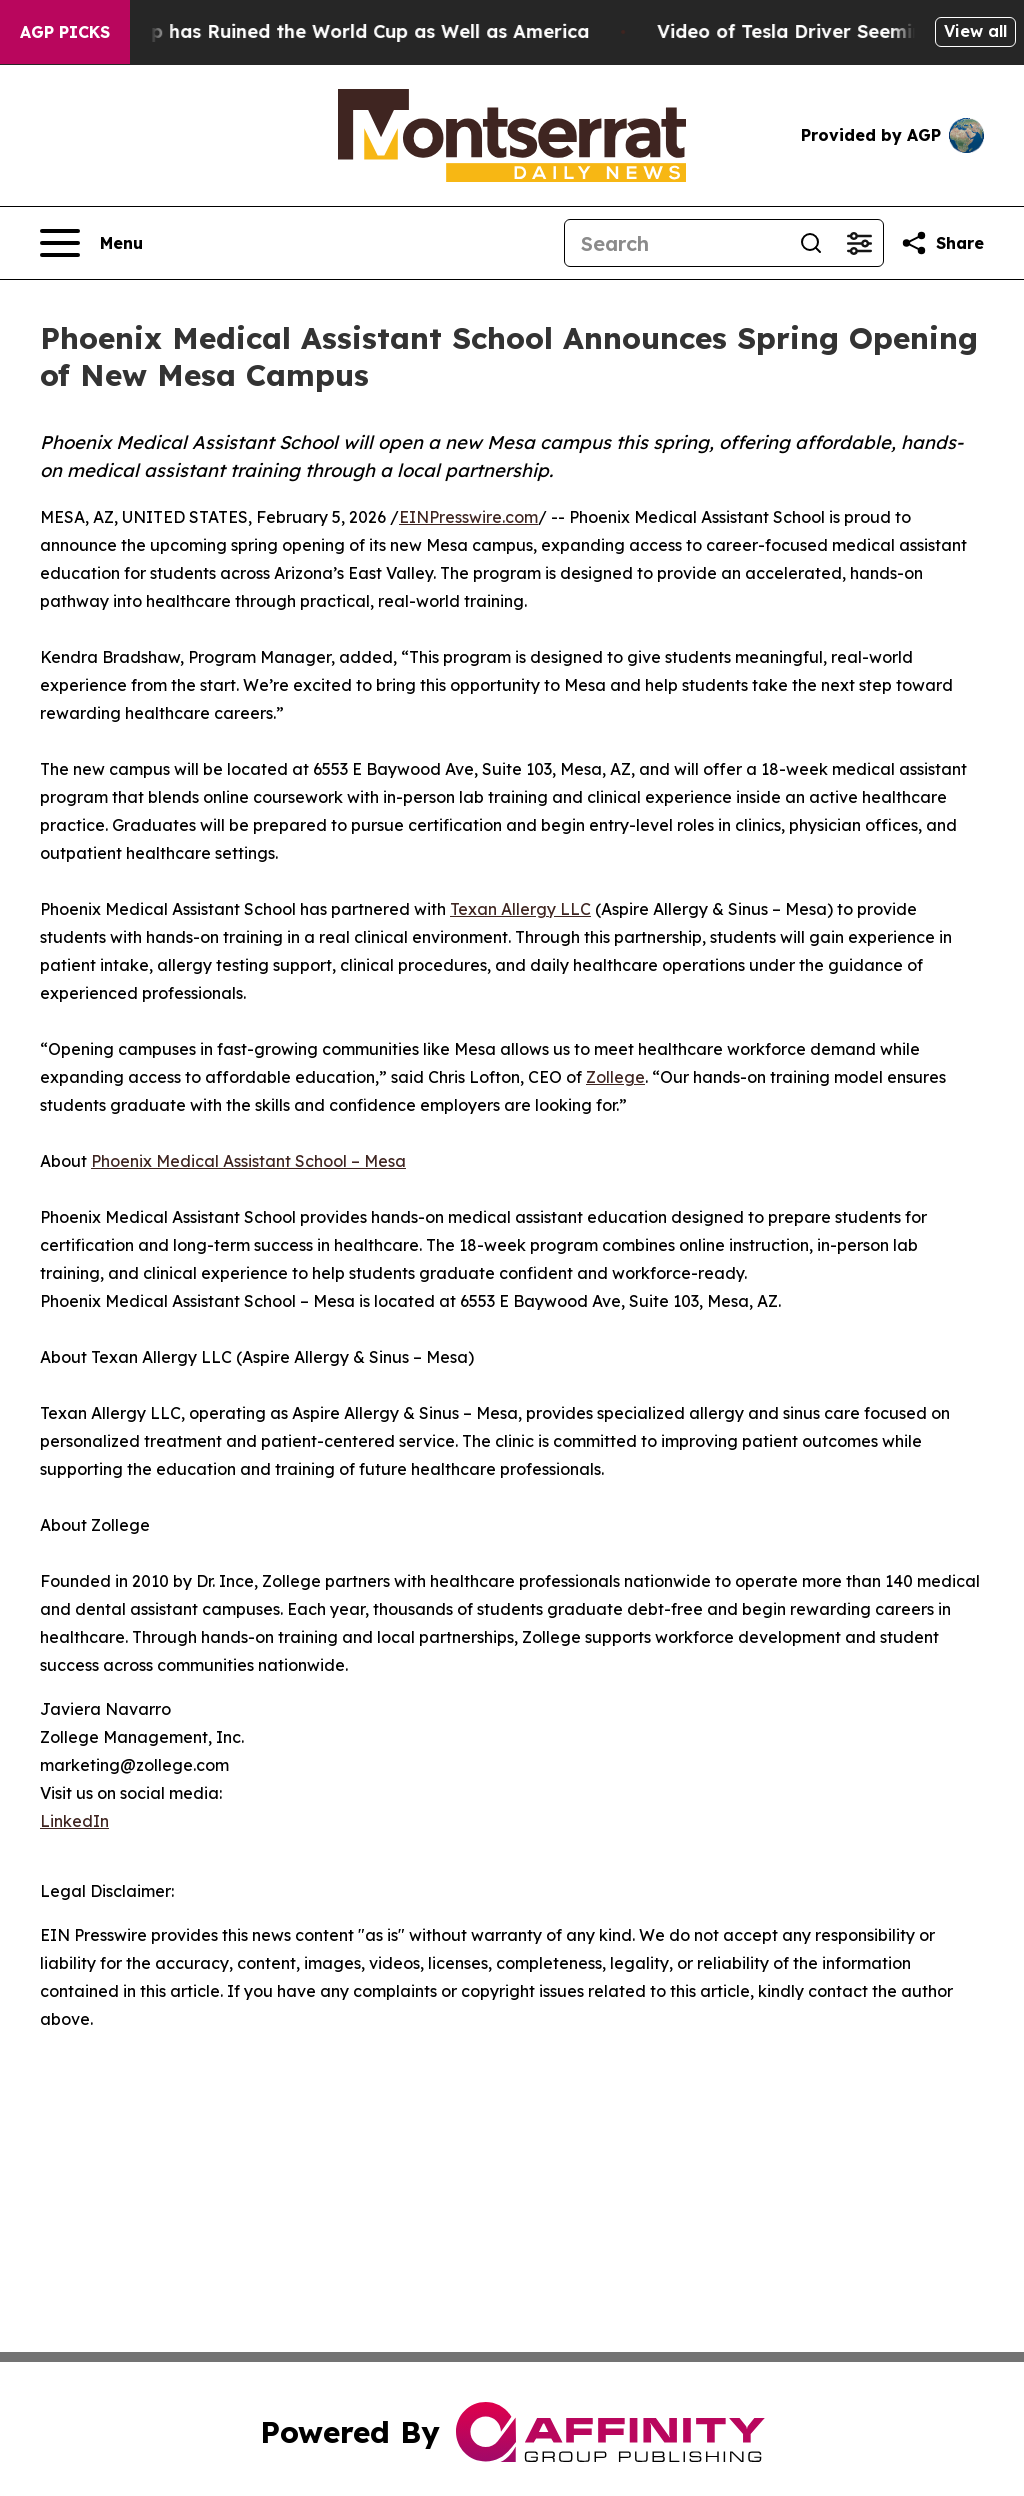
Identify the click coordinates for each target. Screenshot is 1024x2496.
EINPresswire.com (468, 517)
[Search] (676, 243)
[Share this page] (942, 243)
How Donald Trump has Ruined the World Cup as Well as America (321, 31)
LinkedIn (74, 1821)
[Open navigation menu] (91, 243)
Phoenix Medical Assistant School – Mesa (248, 1161)
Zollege (615, 1077)
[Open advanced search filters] (859, 243)
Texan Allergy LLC (520, 909)
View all (975, 31)
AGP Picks (65, 32)
